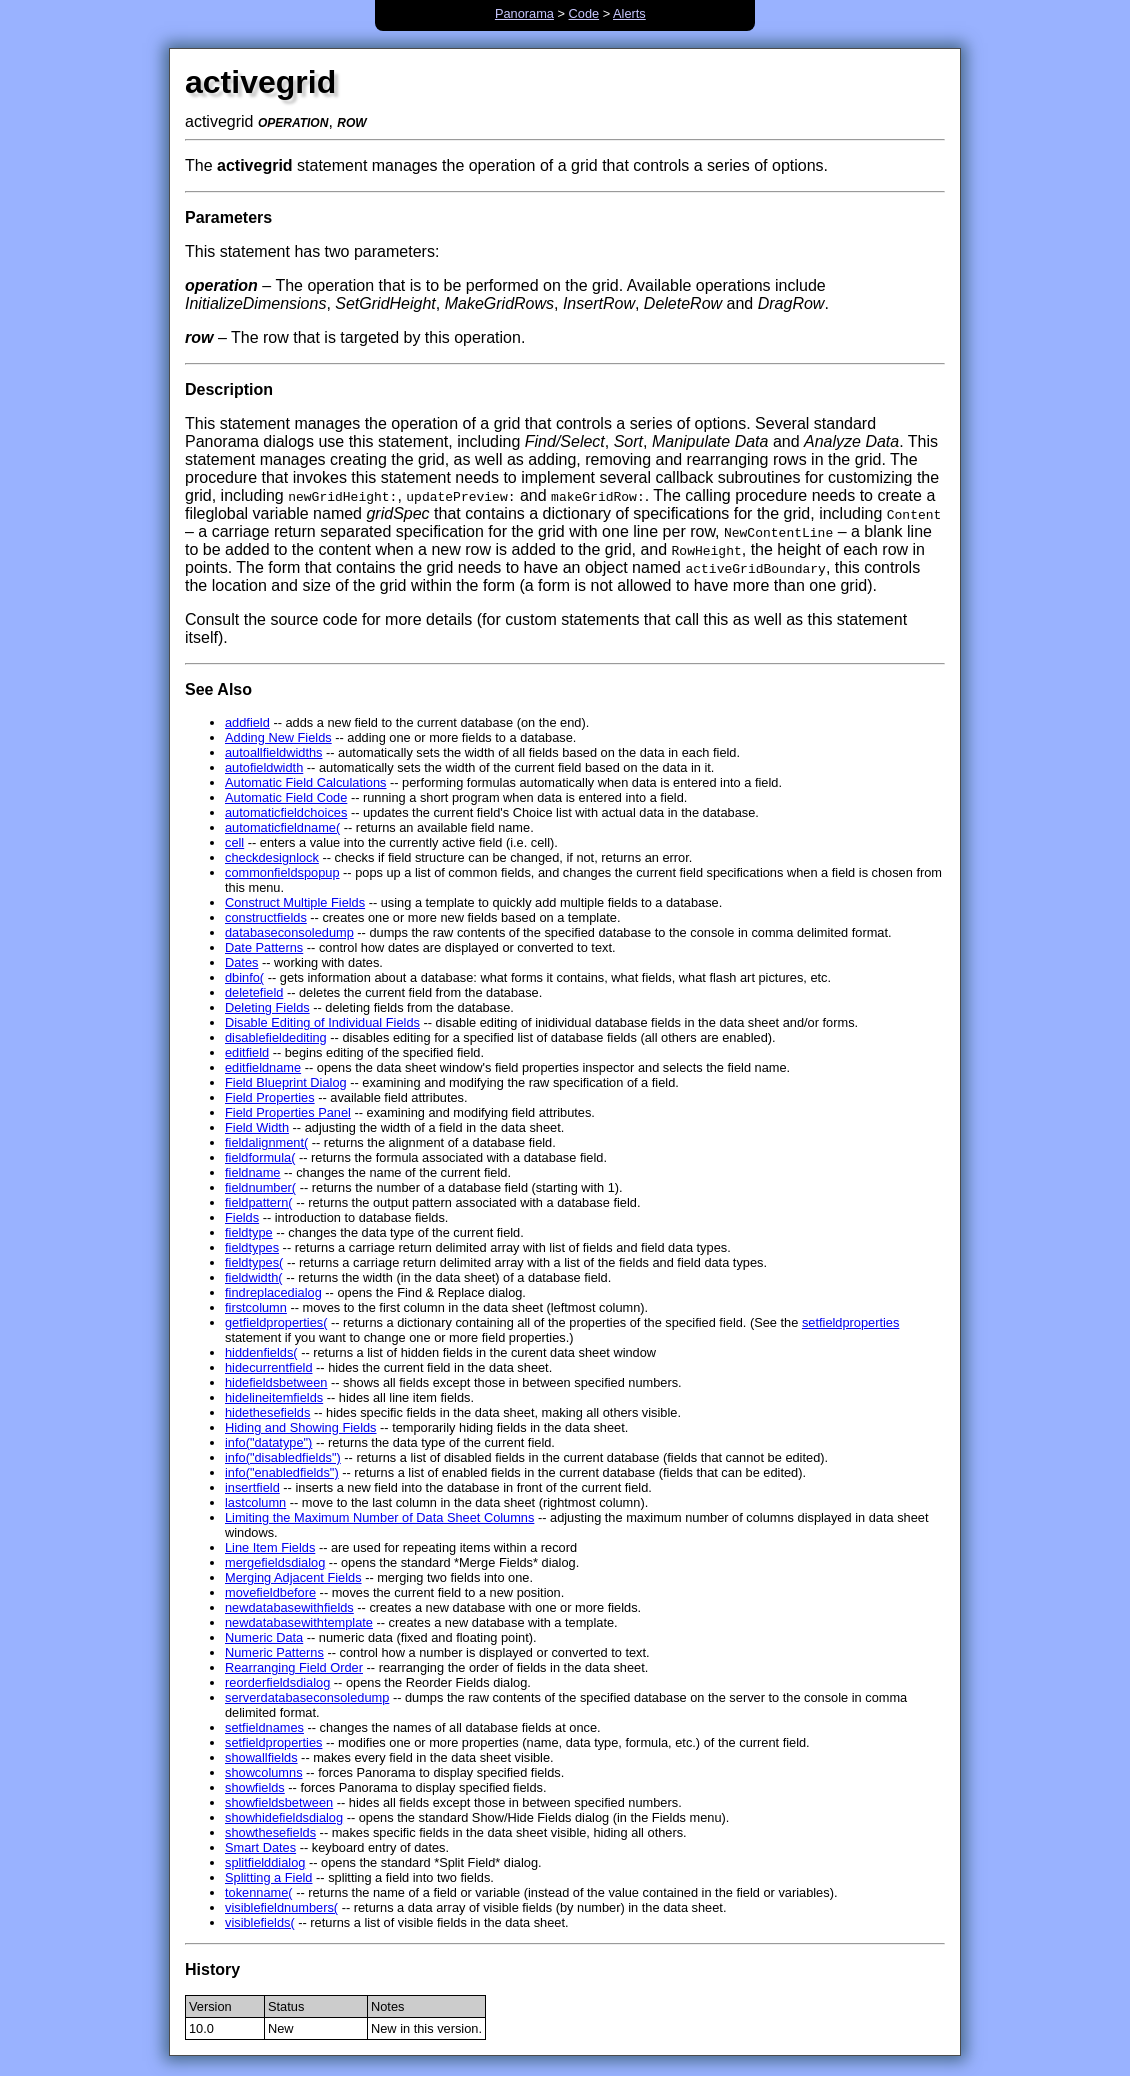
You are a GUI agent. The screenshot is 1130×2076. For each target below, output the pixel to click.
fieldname (253, 1172)
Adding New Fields (278, 737)
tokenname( (259, 1892)
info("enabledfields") (282, 1472)
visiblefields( (260, 1922)
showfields (255, 1787)
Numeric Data (264, 1637)
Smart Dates (260, 1847)
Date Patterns (264, 947)
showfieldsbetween (279, 1802)
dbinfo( (244, 977)
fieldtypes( (254, 1262)
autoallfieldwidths (273, 752)
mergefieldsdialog (275, 1562)
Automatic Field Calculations (305, 782)
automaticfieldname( (282, 827)
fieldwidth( (254, 1277)
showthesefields (270, 1832)
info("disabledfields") (283, 1457)
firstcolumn (256, 1307)
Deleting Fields (267, 1007)
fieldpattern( (259, 1202)
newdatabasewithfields (289, 1607)
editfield (247, 1052)
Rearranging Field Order (294, 1667)
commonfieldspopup (282, 872)
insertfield (252, 1487)
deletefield (254, 992)
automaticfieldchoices (286, 812)
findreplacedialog (273, 1292)
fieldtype (249, 1232)
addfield (247, 722)
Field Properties (270, 1097)
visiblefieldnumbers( (281, 1907)
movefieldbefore (270, 1592)
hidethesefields (267, 1412)
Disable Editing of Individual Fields (322, 1022)
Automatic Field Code (286, 797)
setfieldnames (264, 1727)
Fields (242, 1217)
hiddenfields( (261, 1352)
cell (234, 842)
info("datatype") (268, 1442)
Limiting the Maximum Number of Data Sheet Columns (379, 1517)
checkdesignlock (272, 857)
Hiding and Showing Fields (301, 1427)
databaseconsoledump (289, 932)
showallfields (261, 1757)
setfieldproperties (850, 1322)
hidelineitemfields (274, 1397)
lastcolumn (255, 1502)
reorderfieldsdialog (277, 1682)
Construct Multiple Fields (295, 902)
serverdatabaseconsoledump (307, 1697)
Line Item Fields (270, 1547)
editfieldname (263, 1067)
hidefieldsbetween (276, 1382)
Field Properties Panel (288, 1112)
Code (584, 13)
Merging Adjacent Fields (293, 1577)
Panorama (524, 13)
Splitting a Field (269, 1877)
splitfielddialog (265, 1862)
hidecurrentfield (269, 1367)
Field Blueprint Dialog (286, 1082)
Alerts (629, 13)
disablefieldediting (276, 1037)
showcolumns (264, 1772)
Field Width (257, 1127)
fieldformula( (260, 1157)
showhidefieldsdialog (284, 1817)
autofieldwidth (264, 767)
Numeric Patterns (274, 1652)
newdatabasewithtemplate (299, 1622)
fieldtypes (252, 1247)
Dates (241, 962)
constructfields (266, 917)
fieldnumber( (260, 1187)
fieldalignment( (266, 1142)
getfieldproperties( (276, 1322)
